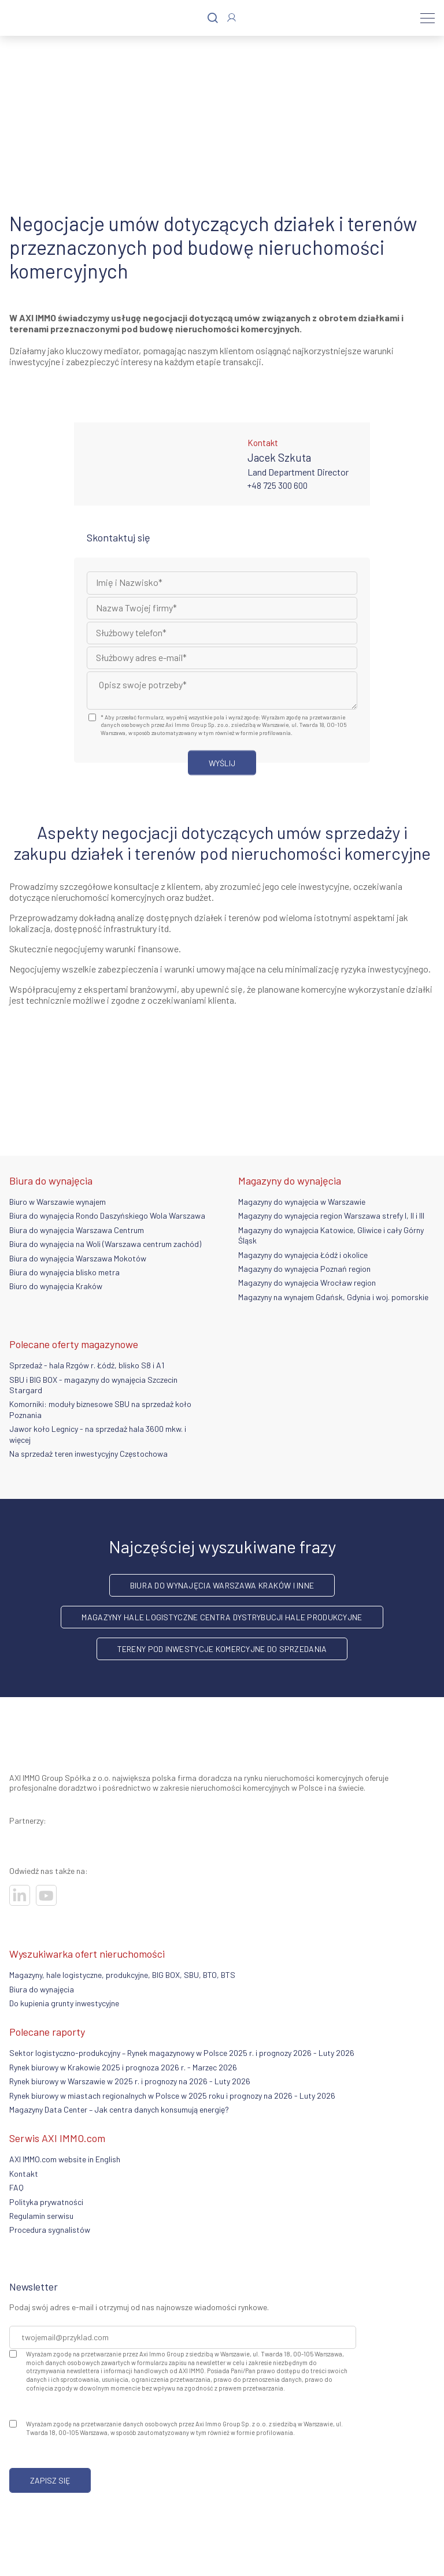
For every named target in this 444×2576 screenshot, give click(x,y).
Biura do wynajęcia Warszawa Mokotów (77, 1258)
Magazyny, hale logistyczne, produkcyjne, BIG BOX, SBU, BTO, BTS (122, 1975)
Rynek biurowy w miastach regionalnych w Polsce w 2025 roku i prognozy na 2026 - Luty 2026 (172, 2095)
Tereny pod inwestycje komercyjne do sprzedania (222, 1649)
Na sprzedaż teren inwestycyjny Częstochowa (88, 1453)
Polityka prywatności (46, 2202)
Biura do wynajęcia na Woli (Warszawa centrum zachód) (105, 1244)
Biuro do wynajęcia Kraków (55, 1286)
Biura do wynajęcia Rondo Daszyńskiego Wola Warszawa (107, 1215)
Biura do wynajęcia (41, 1989)
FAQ (16, 2187)
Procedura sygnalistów (49, 2229)
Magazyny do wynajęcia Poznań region (304, 1269)
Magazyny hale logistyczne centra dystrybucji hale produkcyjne (222, 1617)
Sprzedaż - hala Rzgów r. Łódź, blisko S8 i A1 (86, 1365)
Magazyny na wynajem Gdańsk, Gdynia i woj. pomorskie (333, 1297)
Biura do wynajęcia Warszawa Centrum (76, 1230)
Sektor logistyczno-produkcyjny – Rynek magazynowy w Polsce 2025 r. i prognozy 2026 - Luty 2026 (181, 2053)
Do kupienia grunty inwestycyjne (64, 2003)
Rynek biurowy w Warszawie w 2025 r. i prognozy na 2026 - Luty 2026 (129, 2081)
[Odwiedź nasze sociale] (19, 1895)
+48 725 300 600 (277, 485)
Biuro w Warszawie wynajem (57, 1202)
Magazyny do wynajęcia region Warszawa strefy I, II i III (331, 1215)
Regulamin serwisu (41, 2216)
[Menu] (427, 18)
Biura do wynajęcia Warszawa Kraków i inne (222, 1585)
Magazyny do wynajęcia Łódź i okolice (303, 1255)
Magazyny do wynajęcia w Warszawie (301, 1202)
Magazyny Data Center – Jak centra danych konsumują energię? (119, 2109)
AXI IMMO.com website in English (64, 2159)
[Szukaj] (213, 18)
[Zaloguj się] (231, 17)
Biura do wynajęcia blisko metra (64, 1272)
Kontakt (23, 2173)
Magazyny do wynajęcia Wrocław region (307, 1282)
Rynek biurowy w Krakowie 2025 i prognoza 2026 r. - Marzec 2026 (123, 2067)
